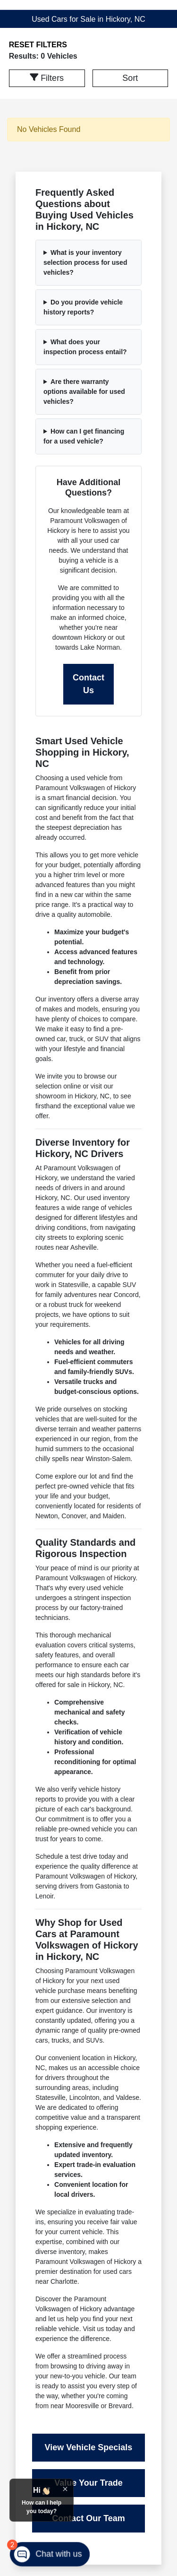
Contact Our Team (88, 2518)
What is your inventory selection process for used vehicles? (85, 262)
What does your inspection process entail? (85, 347)
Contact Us (88, 684)
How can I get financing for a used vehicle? (83, 436)
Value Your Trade (88, 2483)
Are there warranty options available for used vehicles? (84, 391)
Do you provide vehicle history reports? (83, 307)
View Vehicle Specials (89, 2447)
